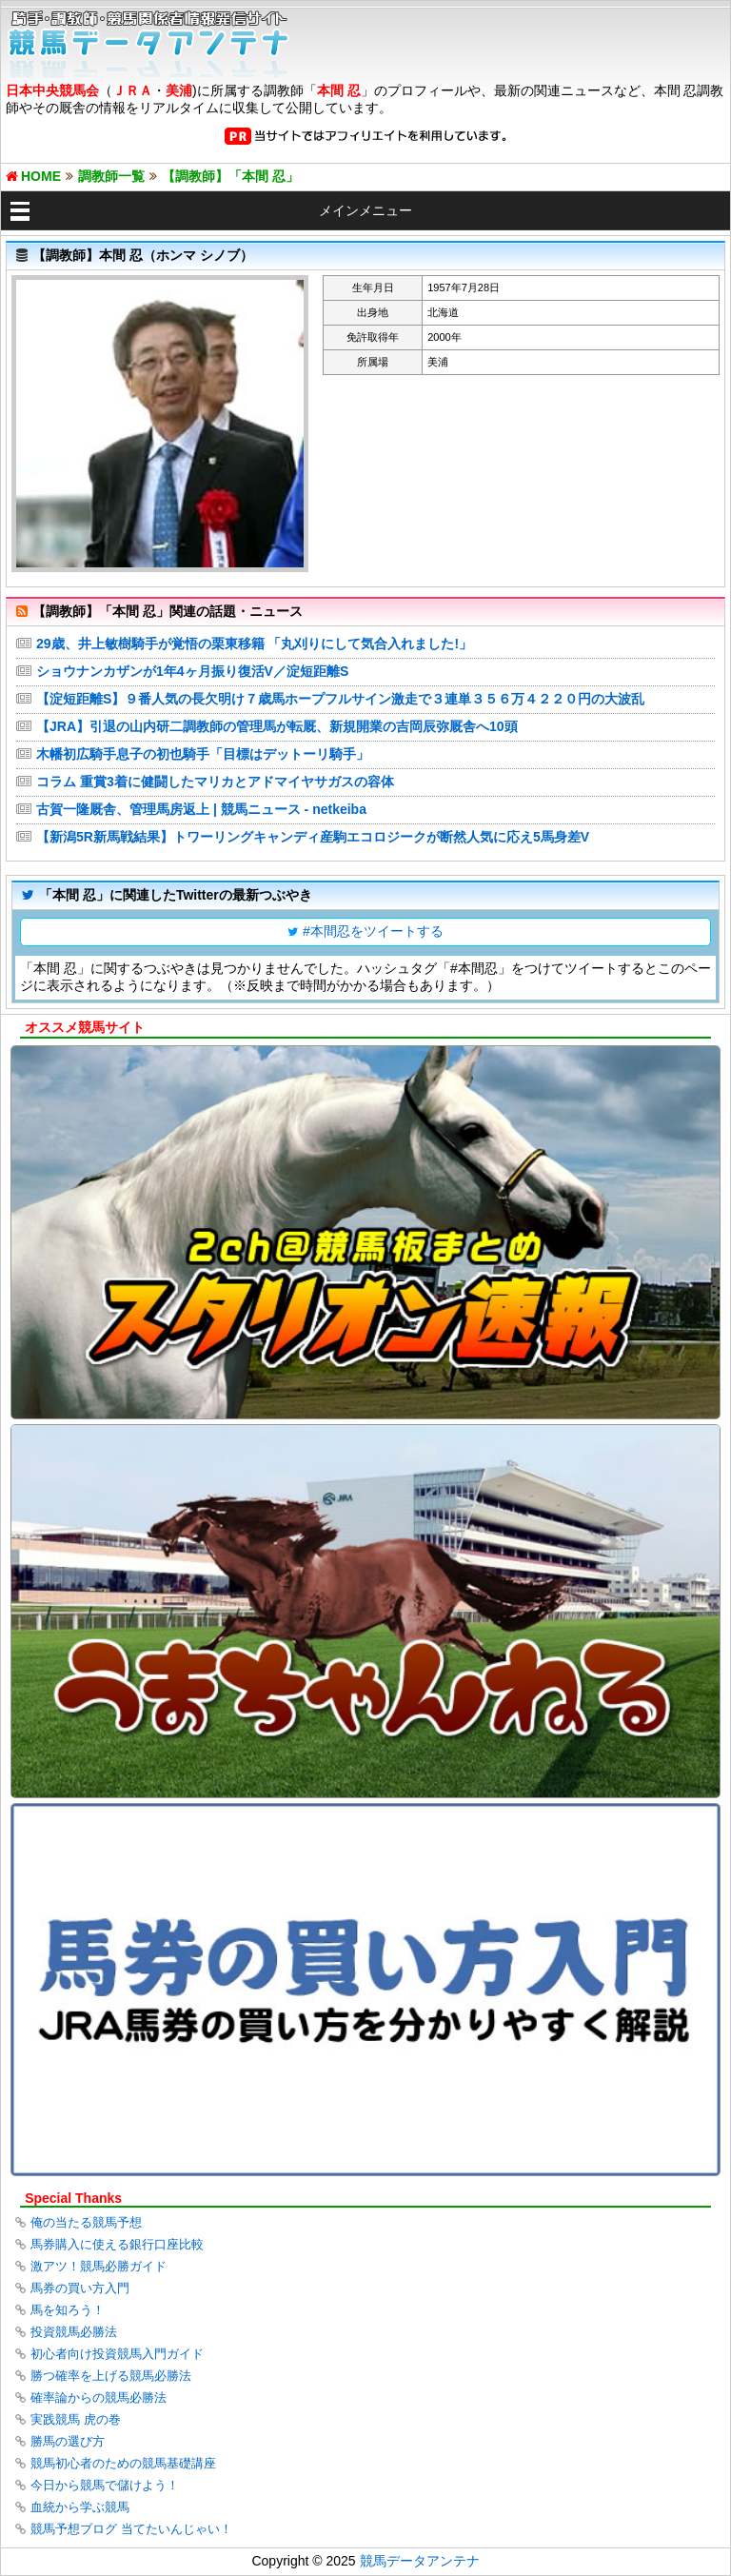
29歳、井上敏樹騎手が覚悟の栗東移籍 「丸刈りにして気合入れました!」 (254, 643)
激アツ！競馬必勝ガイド (98, 2266)
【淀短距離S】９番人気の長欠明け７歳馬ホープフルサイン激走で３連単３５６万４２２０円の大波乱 (340, 698)
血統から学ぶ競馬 (79, 2507)
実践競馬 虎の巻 (75, 2419)
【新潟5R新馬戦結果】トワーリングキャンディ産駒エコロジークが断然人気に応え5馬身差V (312, 836)
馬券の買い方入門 (79, 2288)
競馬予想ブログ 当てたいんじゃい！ (131, 2529)
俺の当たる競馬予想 (86, 2222)
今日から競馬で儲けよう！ (104, 2485)
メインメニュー (365, 210)
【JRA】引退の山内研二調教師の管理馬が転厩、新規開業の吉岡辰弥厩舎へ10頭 (277, 726)
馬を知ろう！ (67, 2310)
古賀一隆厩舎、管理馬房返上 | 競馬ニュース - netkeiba (201, 809)
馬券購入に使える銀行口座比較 (117, 2244)
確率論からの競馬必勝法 (98, 2397)
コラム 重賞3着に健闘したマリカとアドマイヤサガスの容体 (215, 781)
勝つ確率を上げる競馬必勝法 (110, 2375)
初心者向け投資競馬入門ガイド (117, 2354)
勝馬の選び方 (67, 2441)
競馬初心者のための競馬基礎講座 (123, 2463)
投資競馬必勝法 (73, 2332)
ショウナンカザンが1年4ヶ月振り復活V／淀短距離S (192, 671)
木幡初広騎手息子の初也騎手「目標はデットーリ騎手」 (202, 754)
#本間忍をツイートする (373, 931)
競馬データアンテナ (420, 2560)
